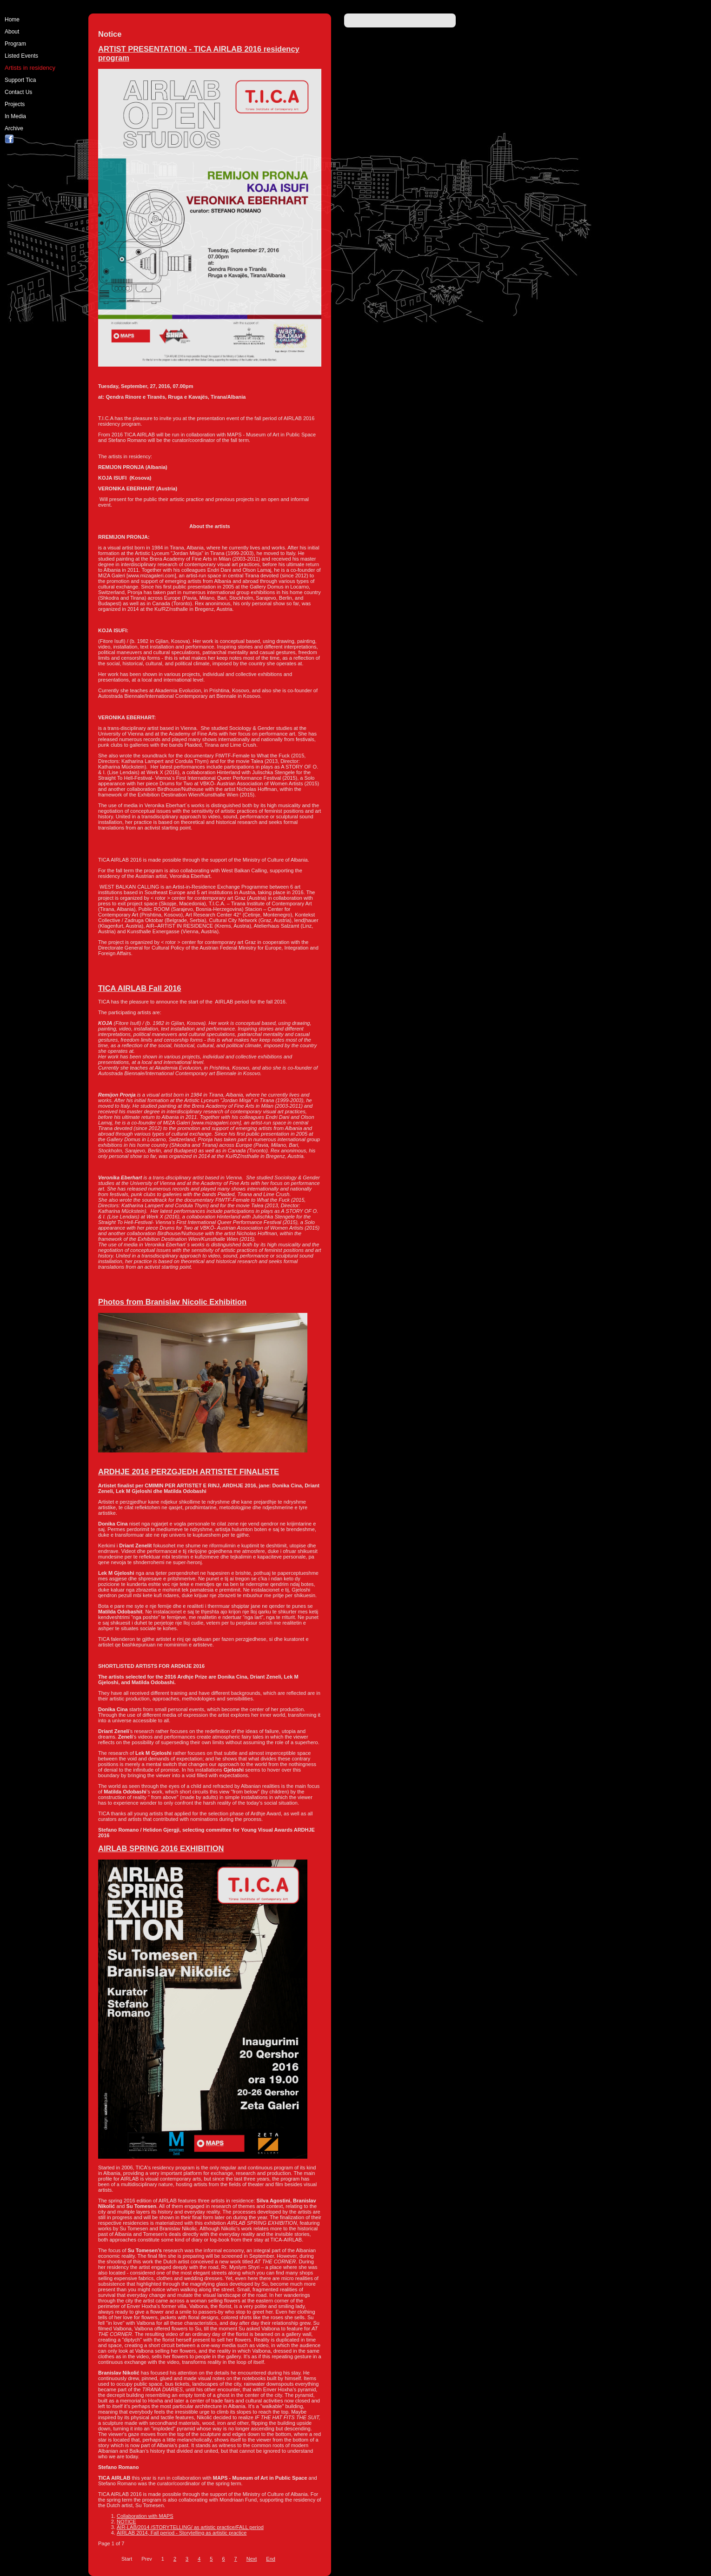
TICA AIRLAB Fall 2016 (139, 988)
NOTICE (126, 2521)
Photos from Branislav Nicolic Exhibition (172, 1302)
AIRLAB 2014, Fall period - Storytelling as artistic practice (181, 2533)
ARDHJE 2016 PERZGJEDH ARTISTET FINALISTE (188, 1471)
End (270, 2559)
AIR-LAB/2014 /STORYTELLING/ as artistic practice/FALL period (190, 2527)
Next (251, 2559)
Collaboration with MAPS (145, 2516)
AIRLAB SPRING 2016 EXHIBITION (161, 1848)
